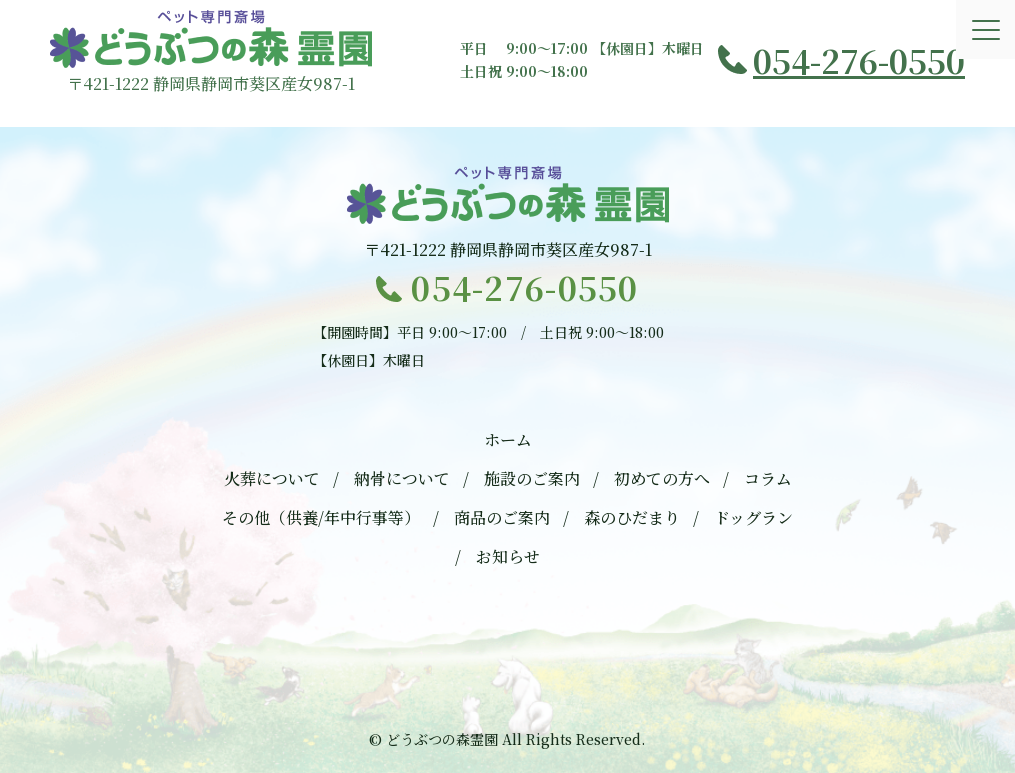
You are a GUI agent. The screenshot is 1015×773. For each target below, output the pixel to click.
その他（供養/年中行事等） (321, 517)
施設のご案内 (532, 478)
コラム (768, 478)
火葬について (272, 478)
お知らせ (508, 556)
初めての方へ (662, 478)
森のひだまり (632, 517)
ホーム (508, 439)
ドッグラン (753, 517)
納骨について (402, 478)
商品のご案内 (502, 517)
